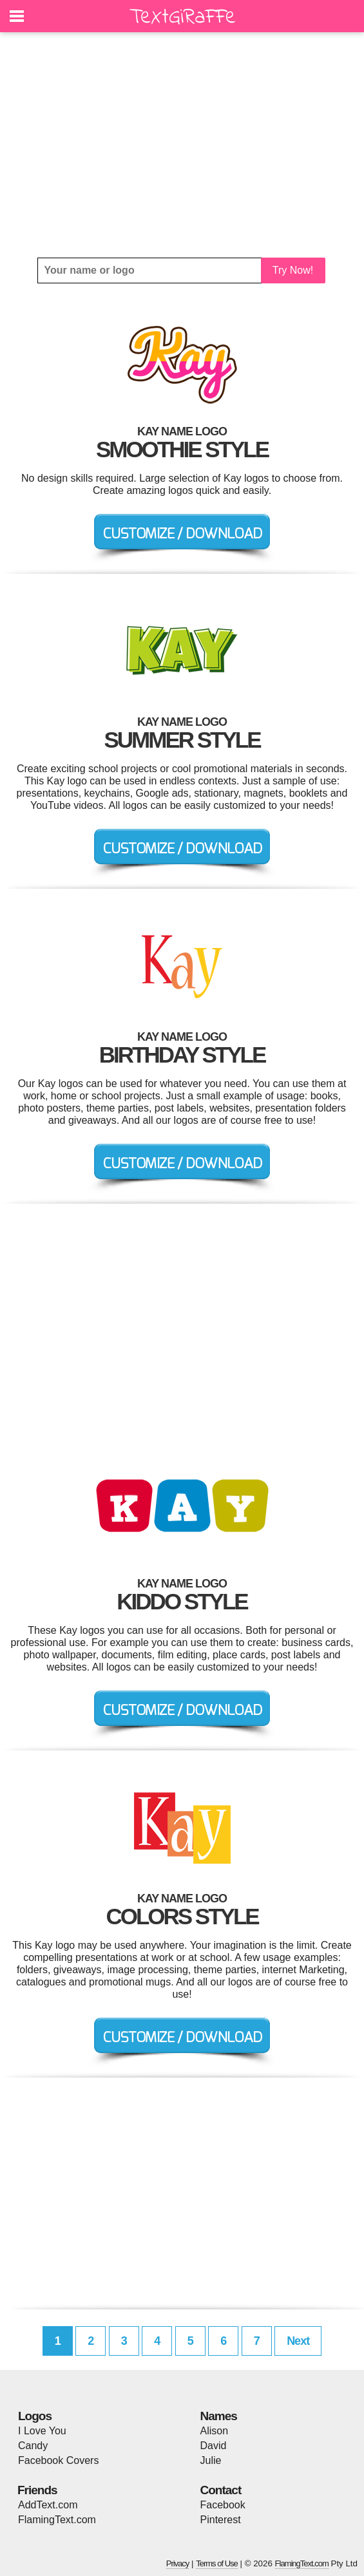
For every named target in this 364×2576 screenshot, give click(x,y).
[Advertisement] (182, 145)
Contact (221, 2490)
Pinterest (220, 2519)
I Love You (42, 2430)
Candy (33, 2445)
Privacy (177, 2563)
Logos (35, 2416)
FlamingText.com (57, 2519)
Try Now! (293, 270)
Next (298, 2340)
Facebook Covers (58, 2460)
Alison (214, 2430)
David (213, 2445)
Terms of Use (217, 2563)
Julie (211, 2460)
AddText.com (47, 2504)
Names (218, 2416)
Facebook (222, 2504)
